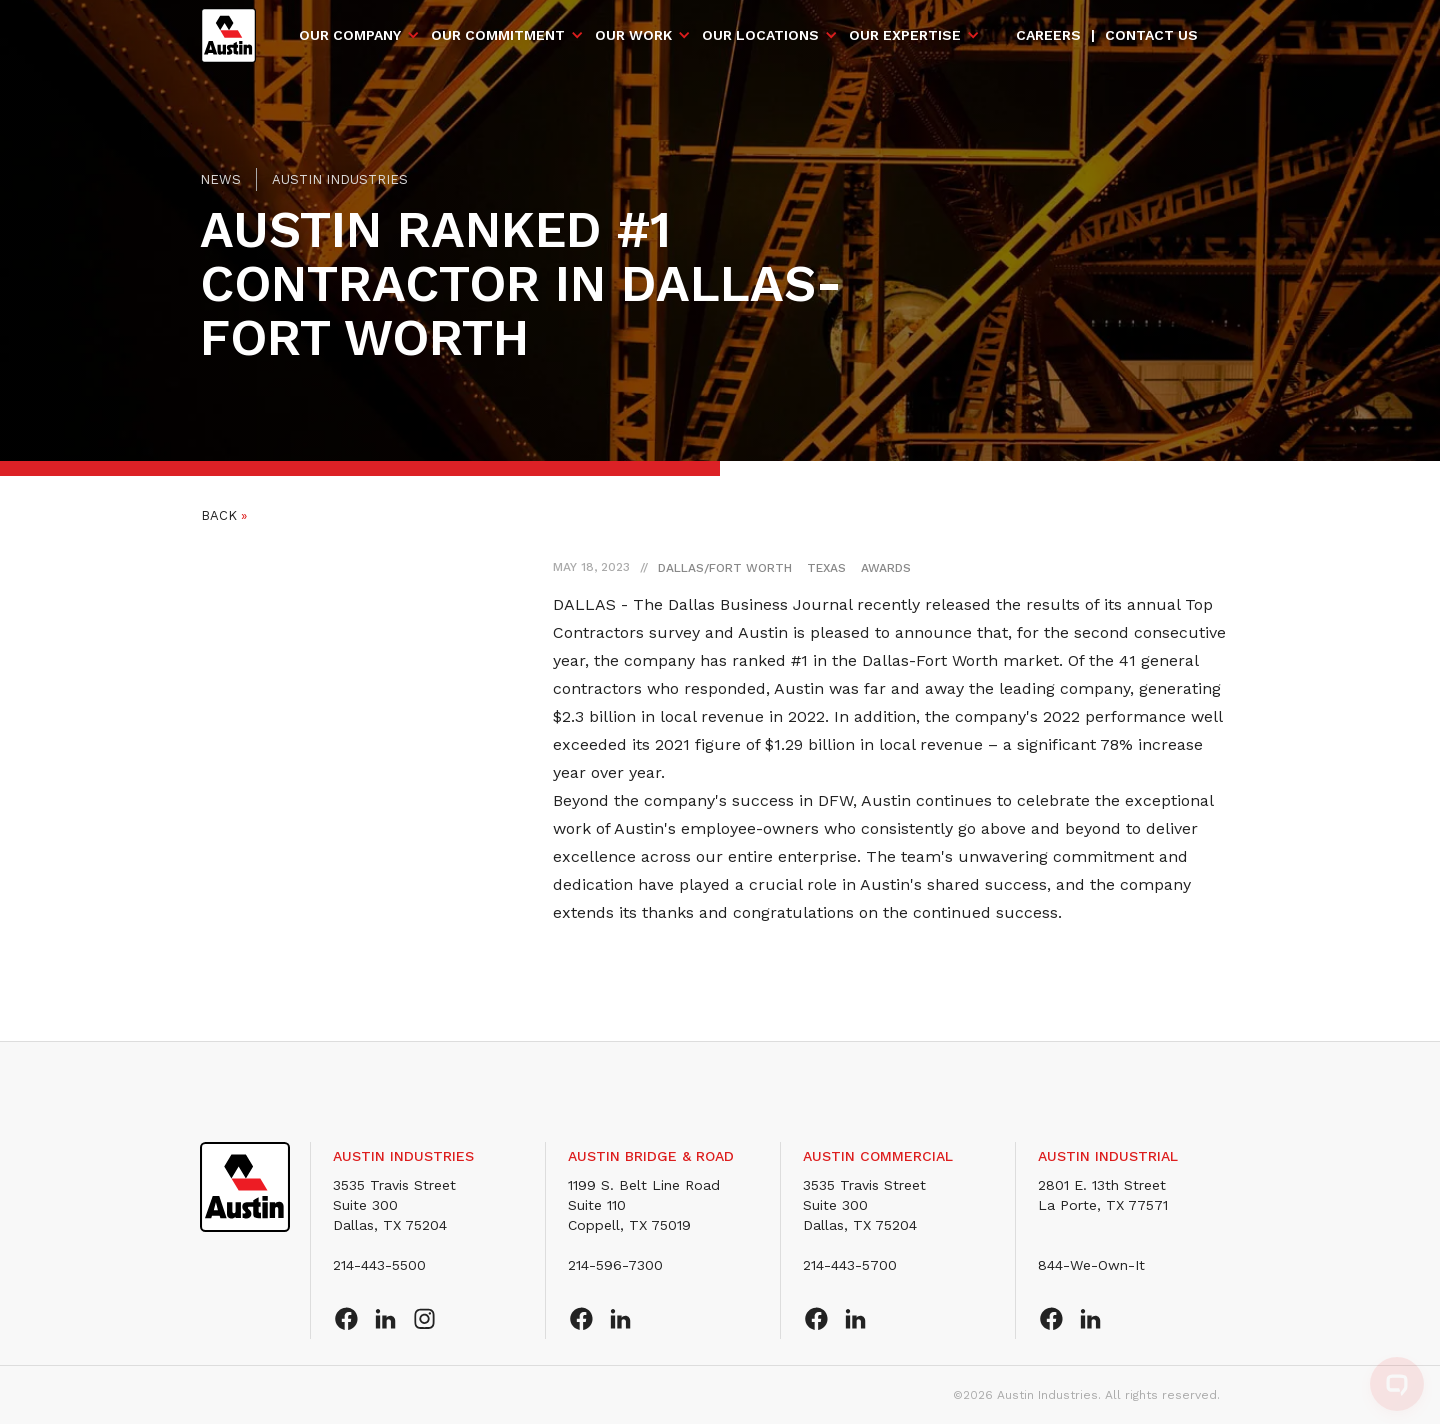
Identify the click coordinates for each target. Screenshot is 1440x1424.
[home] (228, 35)
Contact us (1151, 35)
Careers (1048, 35)
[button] (360, 35)
